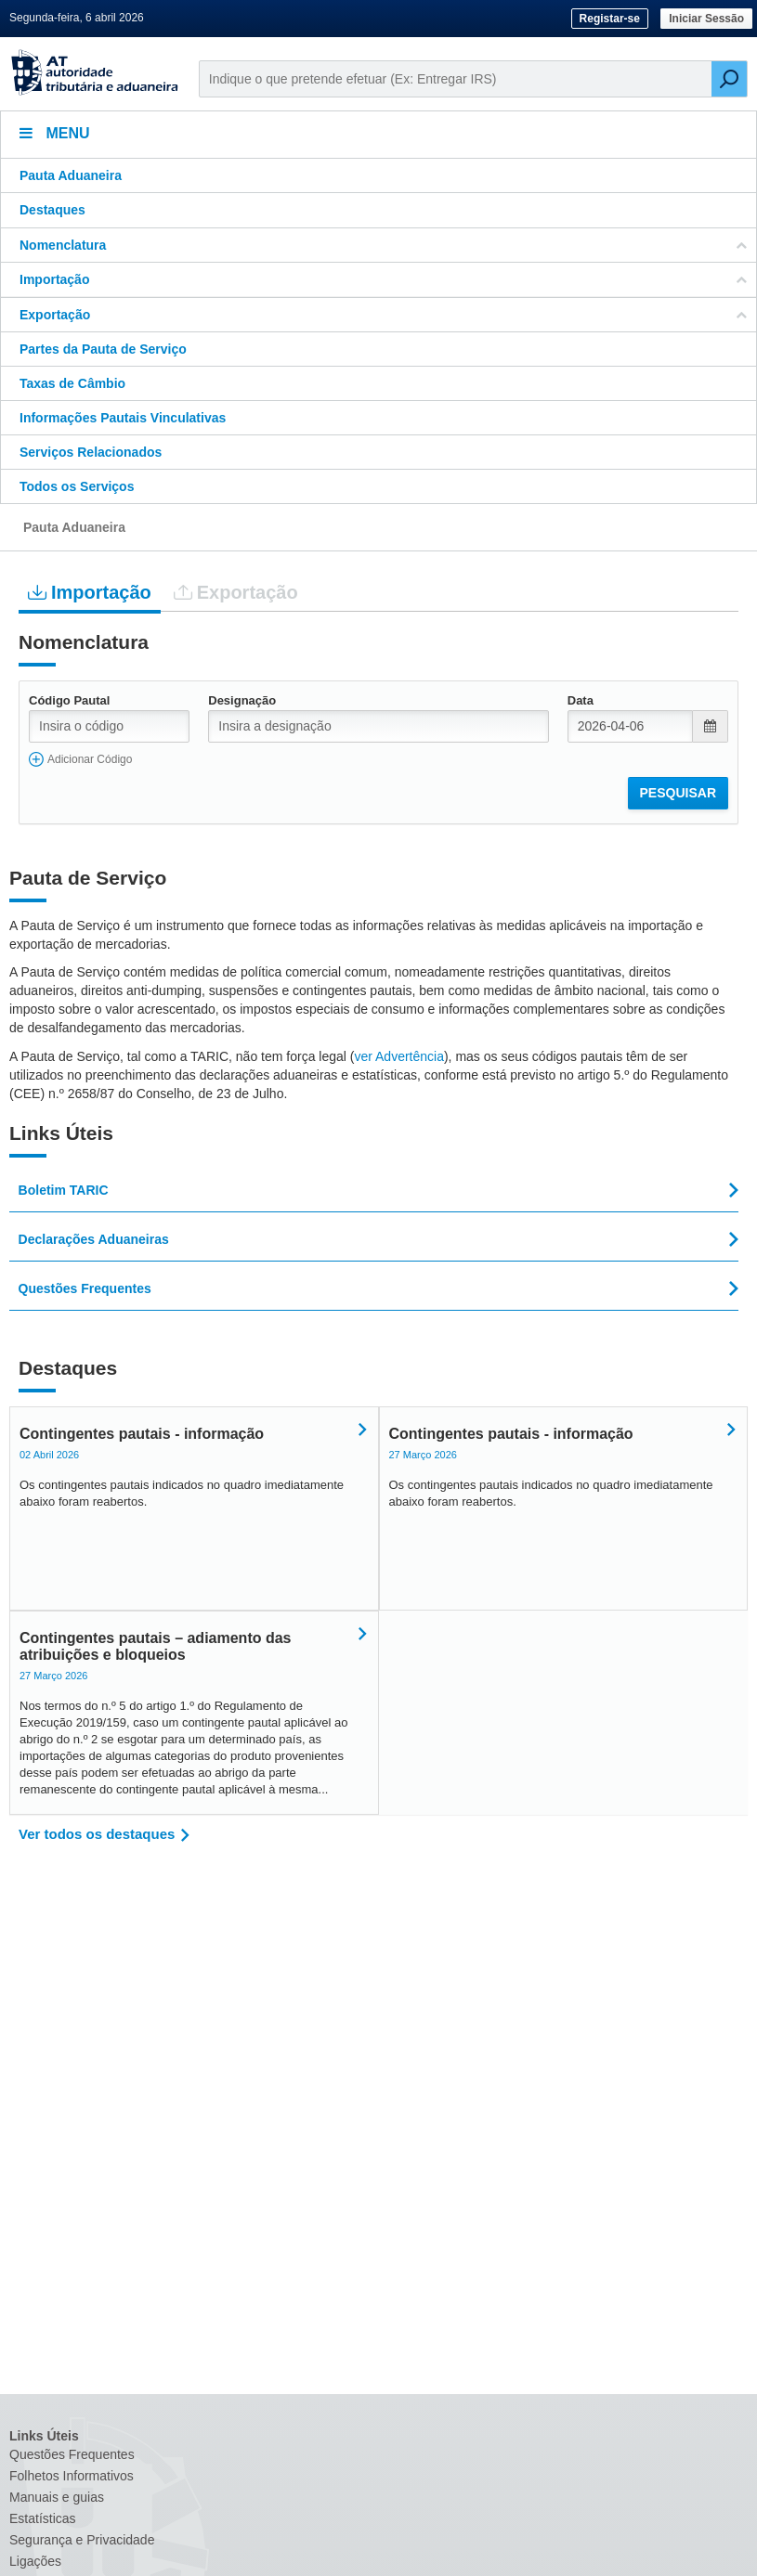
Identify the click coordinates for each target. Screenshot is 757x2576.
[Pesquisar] (729, 79)
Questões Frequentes (72, 2454)
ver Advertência (399, 1056)
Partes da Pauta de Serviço (103, 349)
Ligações (35, 2561)
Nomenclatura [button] (383, 245)
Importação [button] (383, 279)
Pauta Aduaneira (71, 175)
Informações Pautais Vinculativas (123, 417)
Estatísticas (42, 2518)
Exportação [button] (383, 314)
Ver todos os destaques (97, 1834)
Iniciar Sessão (706, 18)
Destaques (52, 209)
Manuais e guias (56, 2497)
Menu (55, 133)
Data (581, 700)
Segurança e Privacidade (81, 2539)
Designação (242, 700)
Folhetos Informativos (71, 2475)
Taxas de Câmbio (72, 383)
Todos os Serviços (77, 486)
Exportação (236, 591)
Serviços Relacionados (91, 452)
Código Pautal (69, 700)
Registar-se (610, 18)
